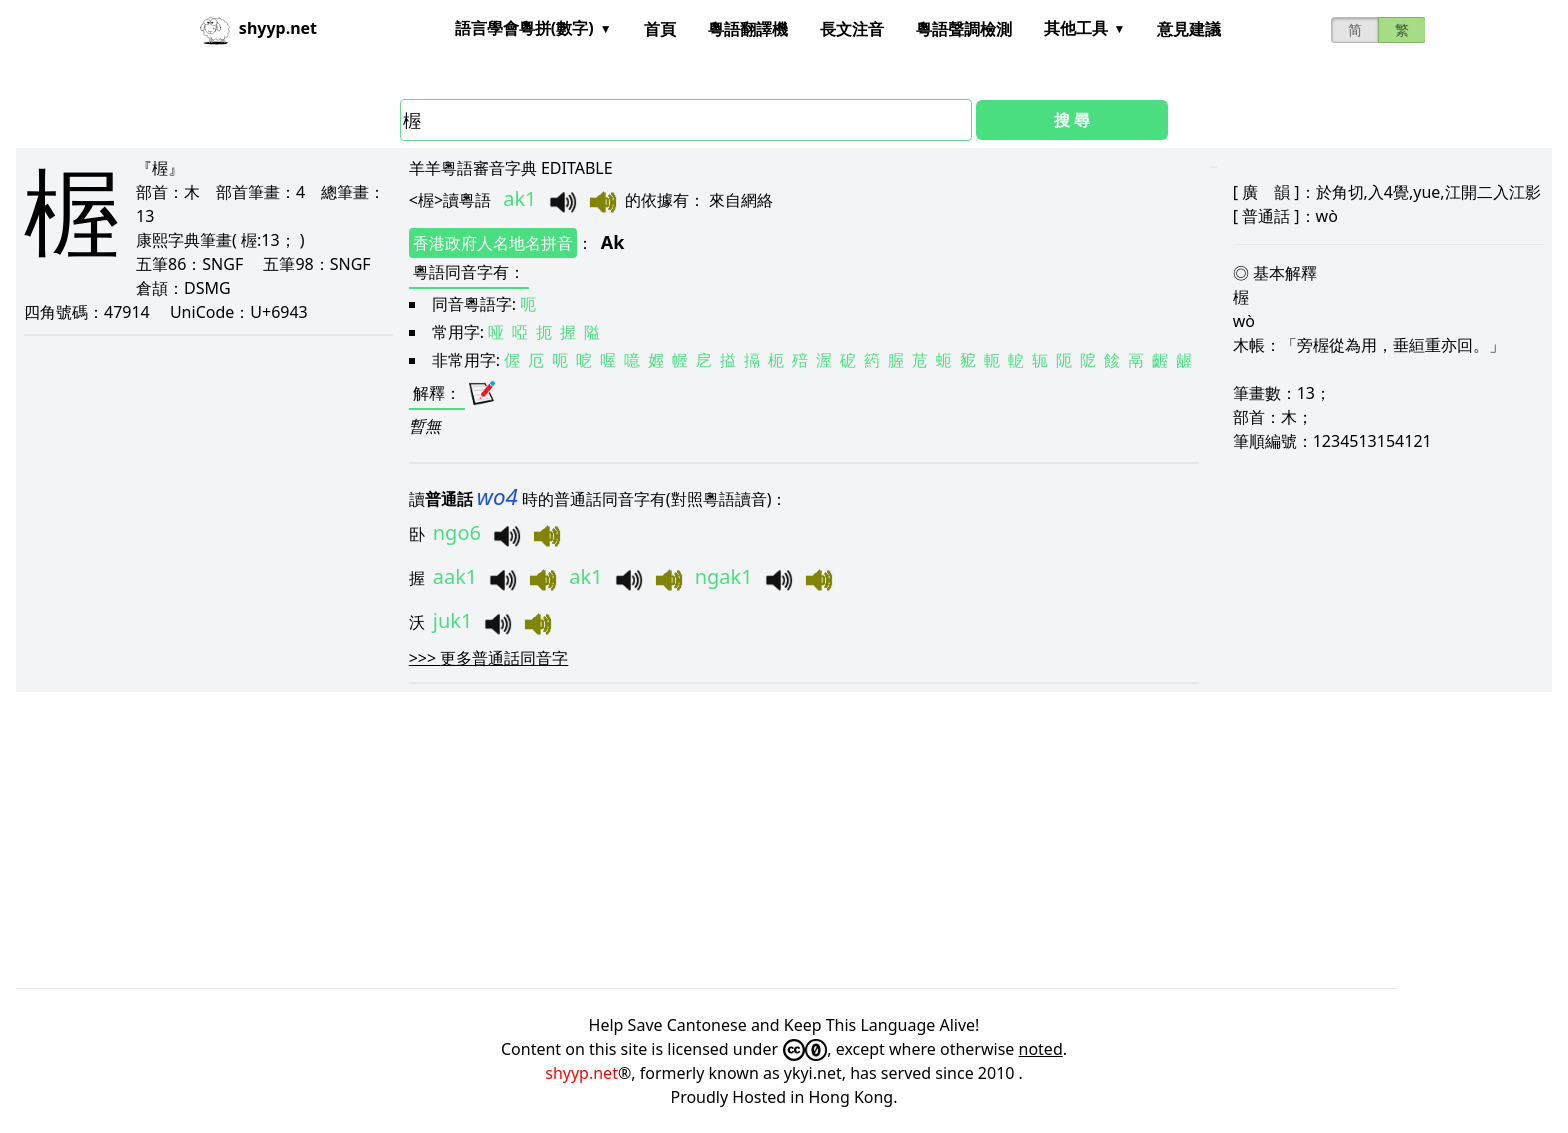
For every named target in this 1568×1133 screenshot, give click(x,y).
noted (1041, 1049)
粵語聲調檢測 (964, 29)
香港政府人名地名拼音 (493, 243)
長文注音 (852, 29)
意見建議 (1189, 29)
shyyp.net (581, 1073)
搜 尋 (1072, 120)
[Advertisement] (616, 840)
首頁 (660, 29)
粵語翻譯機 (748, 29)
